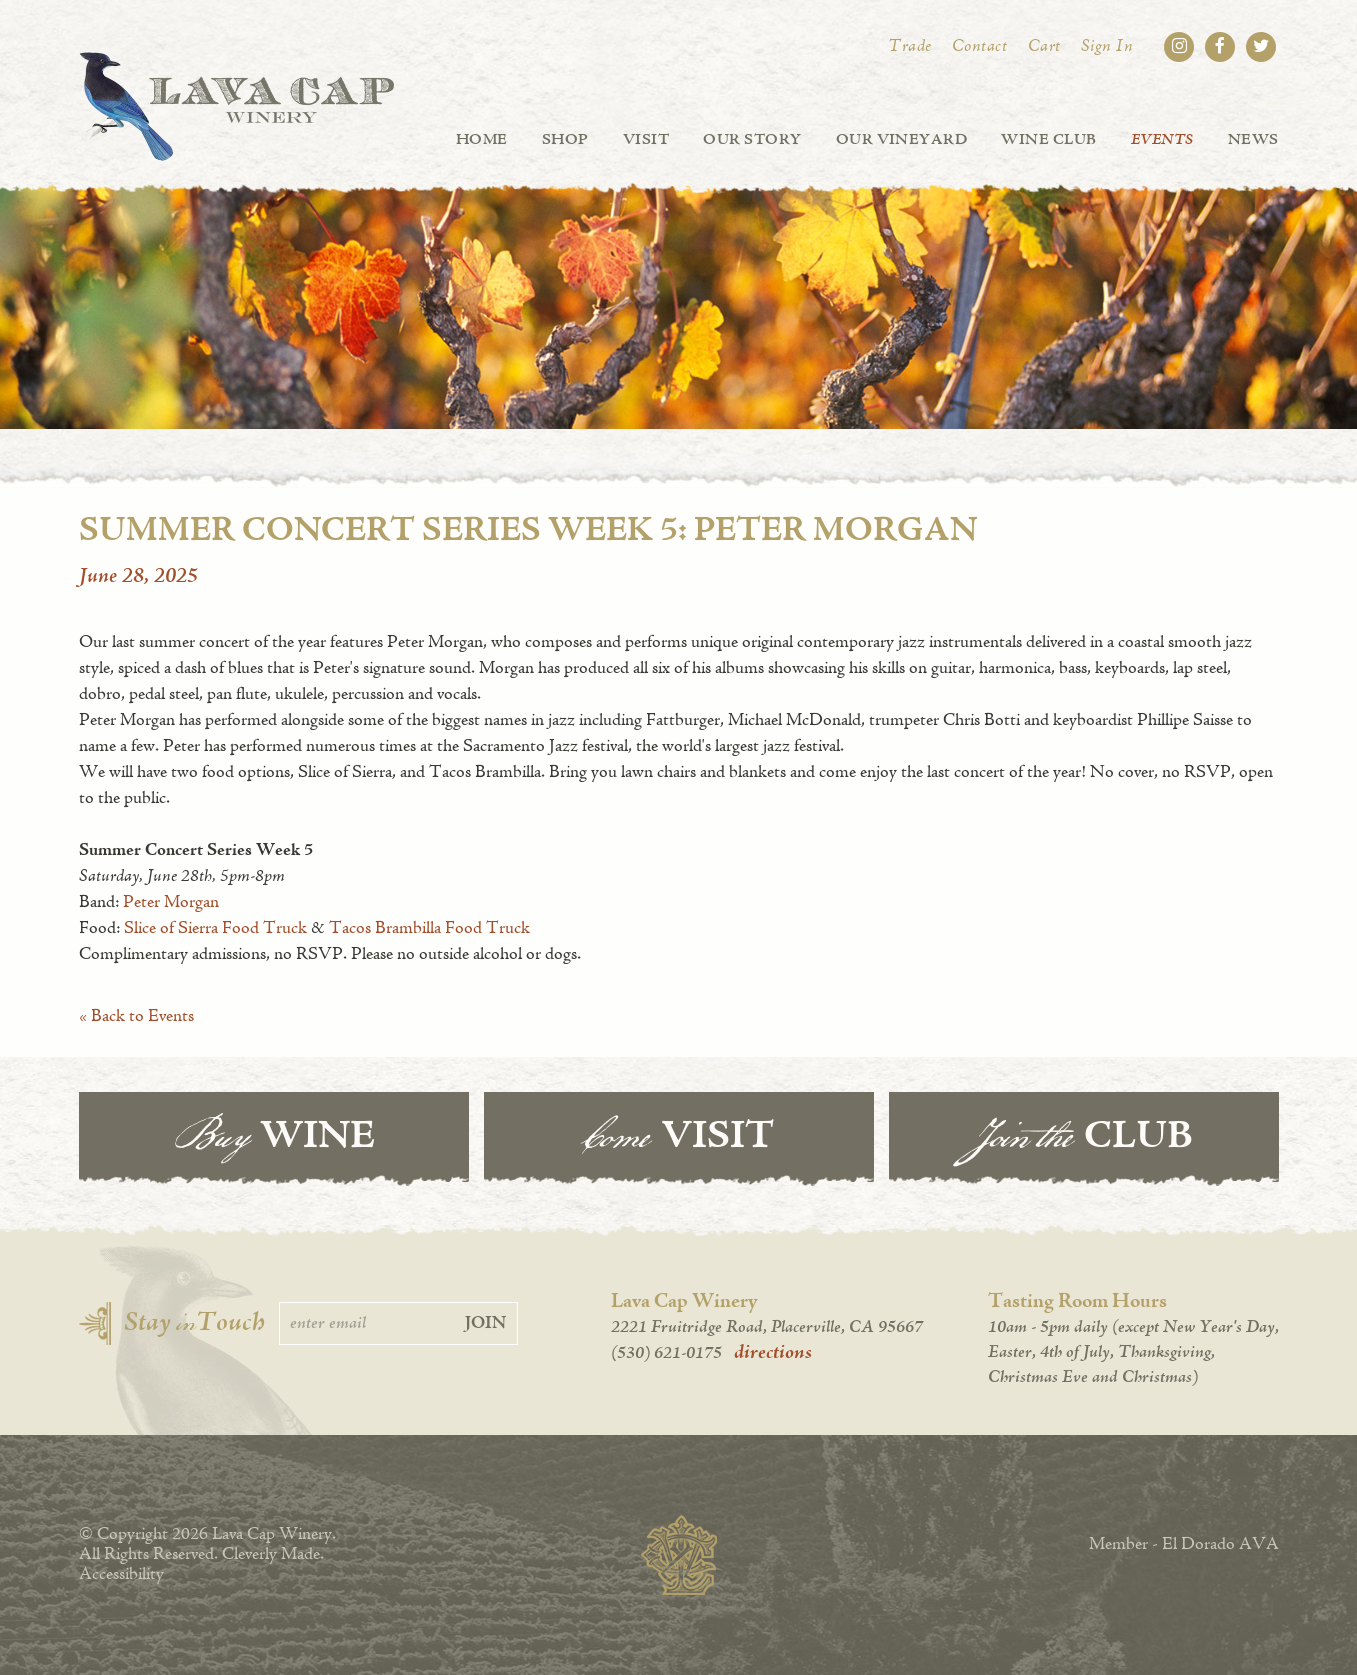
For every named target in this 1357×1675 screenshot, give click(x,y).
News (1253, 140)
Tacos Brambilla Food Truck (429, 929)
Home (482, 140)
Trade (910, 47)
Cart (1044, 47)
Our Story (752, 140)
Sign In (1107, 47)
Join (485, 1324)
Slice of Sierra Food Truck (215, 929)
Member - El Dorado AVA (1184, 1545)
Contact (980, 47)
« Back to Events (136, 1017)
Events (1162, 140)
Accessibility (121, 1575)
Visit (646, 140)
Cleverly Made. (273, 1555)
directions (773, 1353)
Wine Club (1048, 140)
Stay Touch (194, 1323)
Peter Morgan (171, 903)
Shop (565, 140)
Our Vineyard (902, 140)
